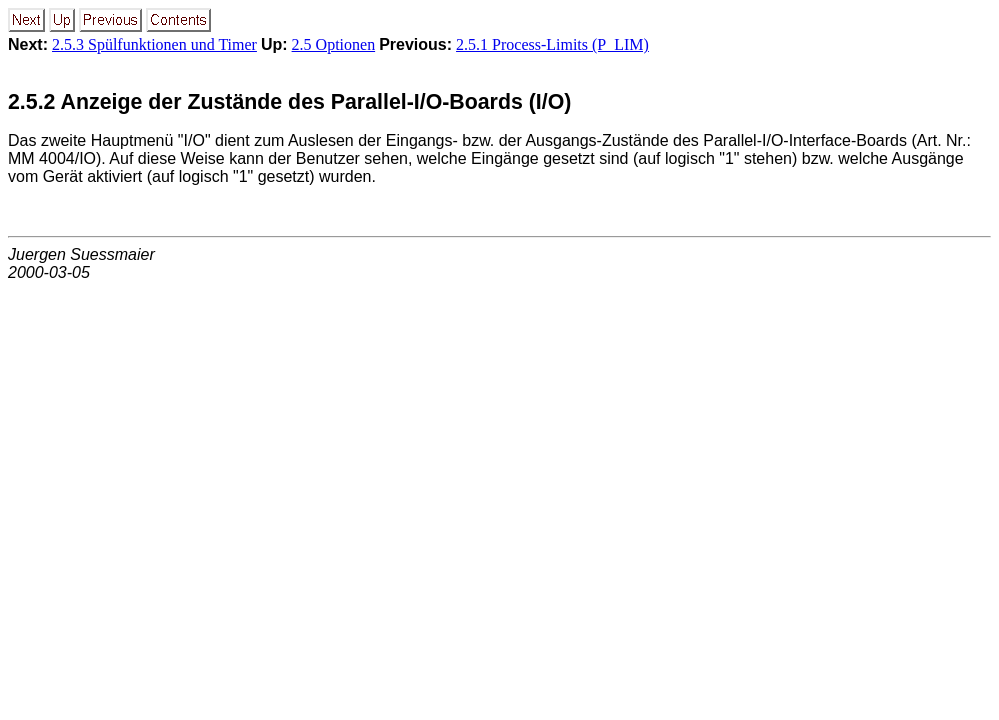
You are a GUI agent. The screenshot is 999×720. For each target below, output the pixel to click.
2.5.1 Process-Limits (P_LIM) (552, 44)
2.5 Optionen (334, 44)
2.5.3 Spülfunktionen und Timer (154, 44)
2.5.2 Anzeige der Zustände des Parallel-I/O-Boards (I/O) (289, 102)
